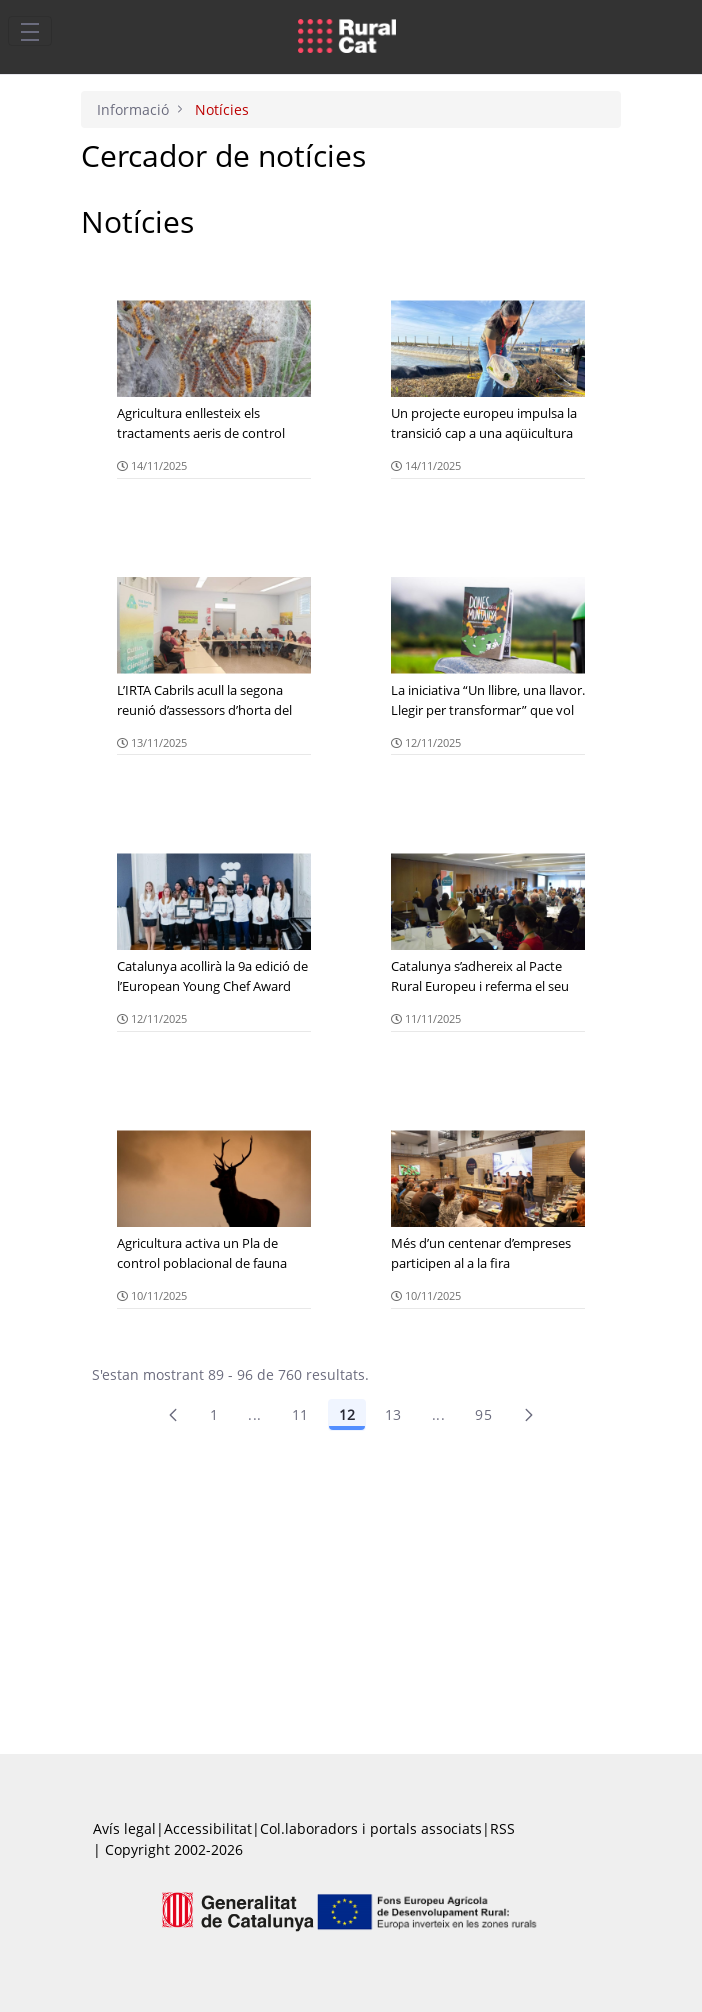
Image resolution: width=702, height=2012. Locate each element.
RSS (502, 1828)
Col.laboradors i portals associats (371, 1828)
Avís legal (124, 1828)
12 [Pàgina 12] (347, 1414)
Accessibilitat (208, 1828)
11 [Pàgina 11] (300, 1414)
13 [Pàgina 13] (393, 1414)
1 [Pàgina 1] (214, 1414)
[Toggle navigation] (30, 31)
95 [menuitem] (483, 1414)
